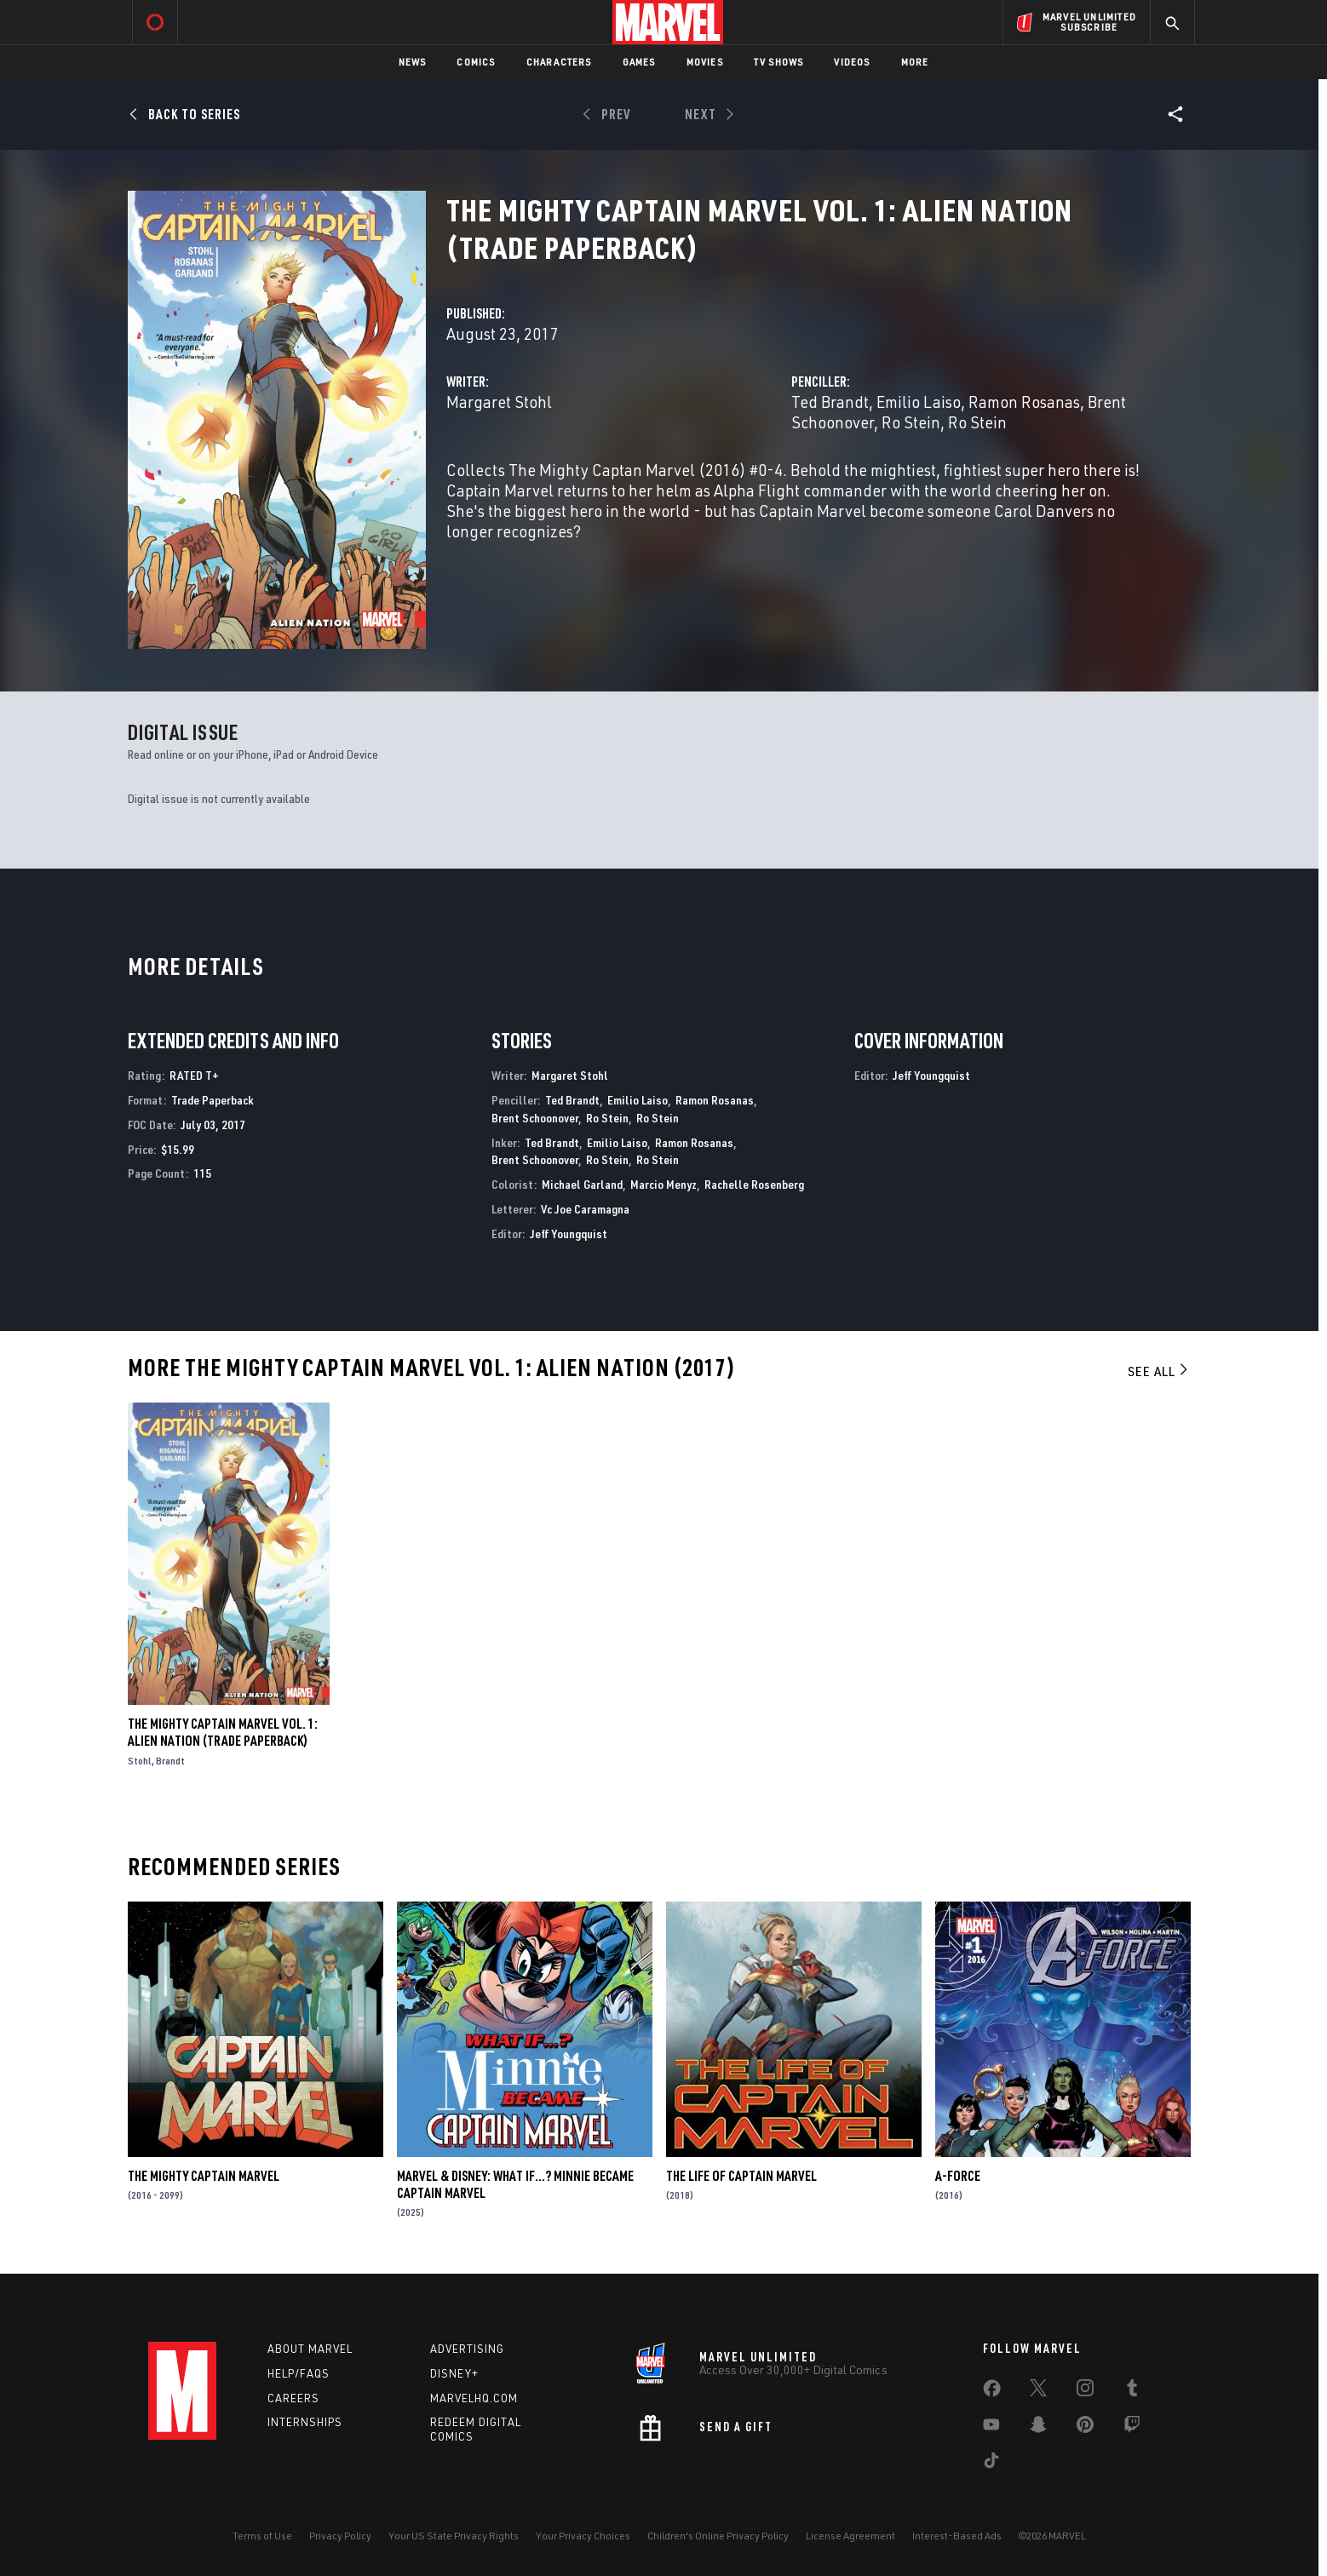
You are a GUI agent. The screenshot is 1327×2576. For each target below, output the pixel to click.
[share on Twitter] (1038, 2391)
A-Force (957, 2175)
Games (639, 61)
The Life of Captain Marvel (741, 2175)
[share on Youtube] (991, 2427)
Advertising (467, 2348)
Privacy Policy (340, 2535)
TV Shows (779, 61)
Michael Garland (582, 1184)
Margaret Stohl (499, 401)
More (915, 61)
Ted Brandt (830, 401)
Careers (293, 2398)
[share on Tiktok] (991, 2463)
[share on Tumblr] (1131, 2391)
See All (1159, 1371)
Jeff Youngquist (568, 1233)
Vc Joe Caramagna (585, 1209)
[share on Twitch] (1131, 2427)
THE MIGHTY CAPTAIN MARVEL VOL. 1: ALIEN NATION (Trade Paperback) (223, 1732)
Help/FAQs (298, 2373)
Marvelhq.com (474, 2398)
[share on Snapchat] (1038, 2427)
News (413, 61)
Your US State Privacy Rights (453, 2535)
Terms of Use (262, 2535)
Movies (704, 61)
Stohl (140, 1760)
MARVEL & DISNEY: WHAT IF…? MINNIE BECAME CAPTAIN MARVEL (515, 2184)
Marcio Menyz (663, 1184)
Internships (304, 2422)
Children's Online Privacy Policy (718, 2535)
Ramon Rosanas (1024, 401)
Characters (559, 61)
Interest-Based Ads (957, 2535)
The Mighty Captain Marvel (203, 2175)
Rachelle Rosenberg (754, 1184)
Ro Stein (911, 422)
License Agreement (850, 2535)
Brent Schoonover (534, 1117)
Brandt (170, 1760)
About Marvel (310, 2348)
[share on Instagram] (1085, 2391)
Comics (476, 61)
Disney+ (454, 2373)
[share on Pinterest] (1085, 2427)
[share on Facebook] (992, 2392)
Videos (852, 61)
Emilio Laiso (918, 401)
